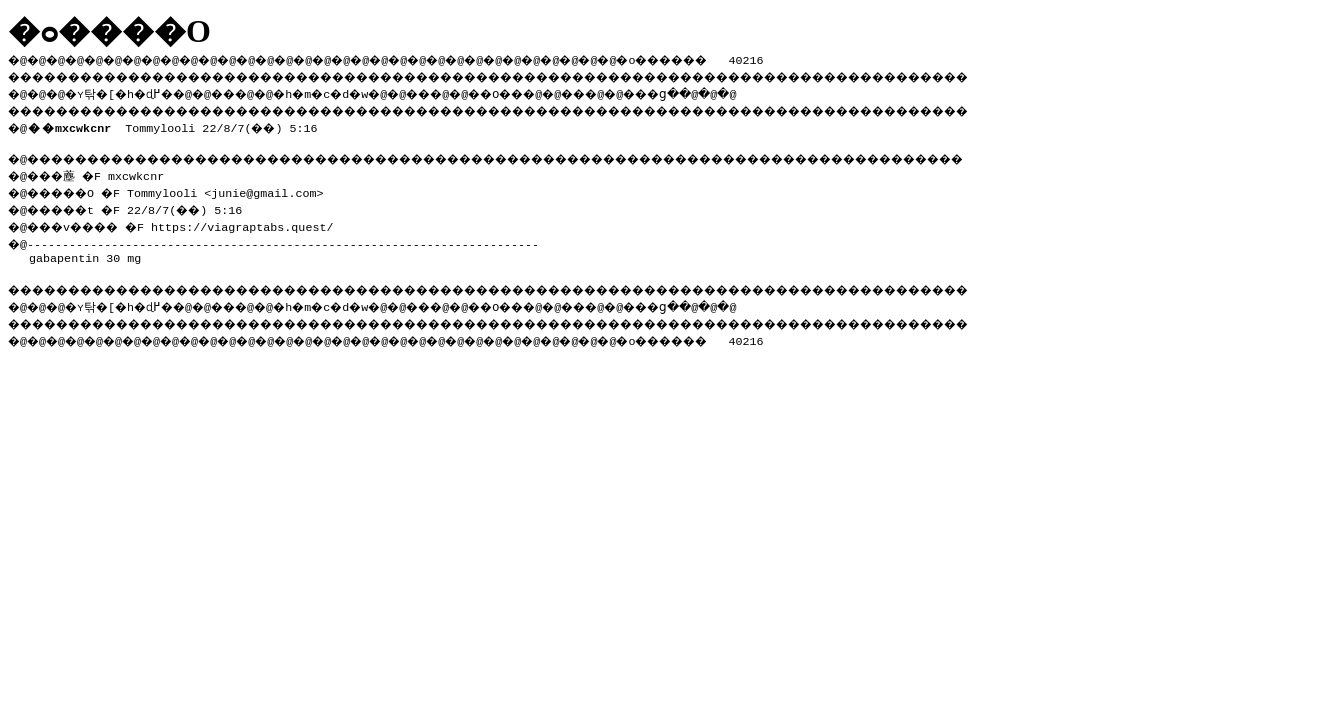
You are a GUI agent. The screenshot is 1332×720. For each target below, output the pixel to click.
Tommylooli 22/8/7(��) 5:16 (176, 124)
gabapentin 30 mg (85, 252)
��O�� (550, 91)
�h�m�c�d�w (354, 91)
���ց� (726, 91)
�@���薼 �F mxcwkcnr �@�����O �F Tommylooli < (116, 180)
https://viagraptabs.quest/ (260, 221)
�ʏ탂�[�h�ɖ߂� (130, 91)
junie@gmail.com (277, 189)
